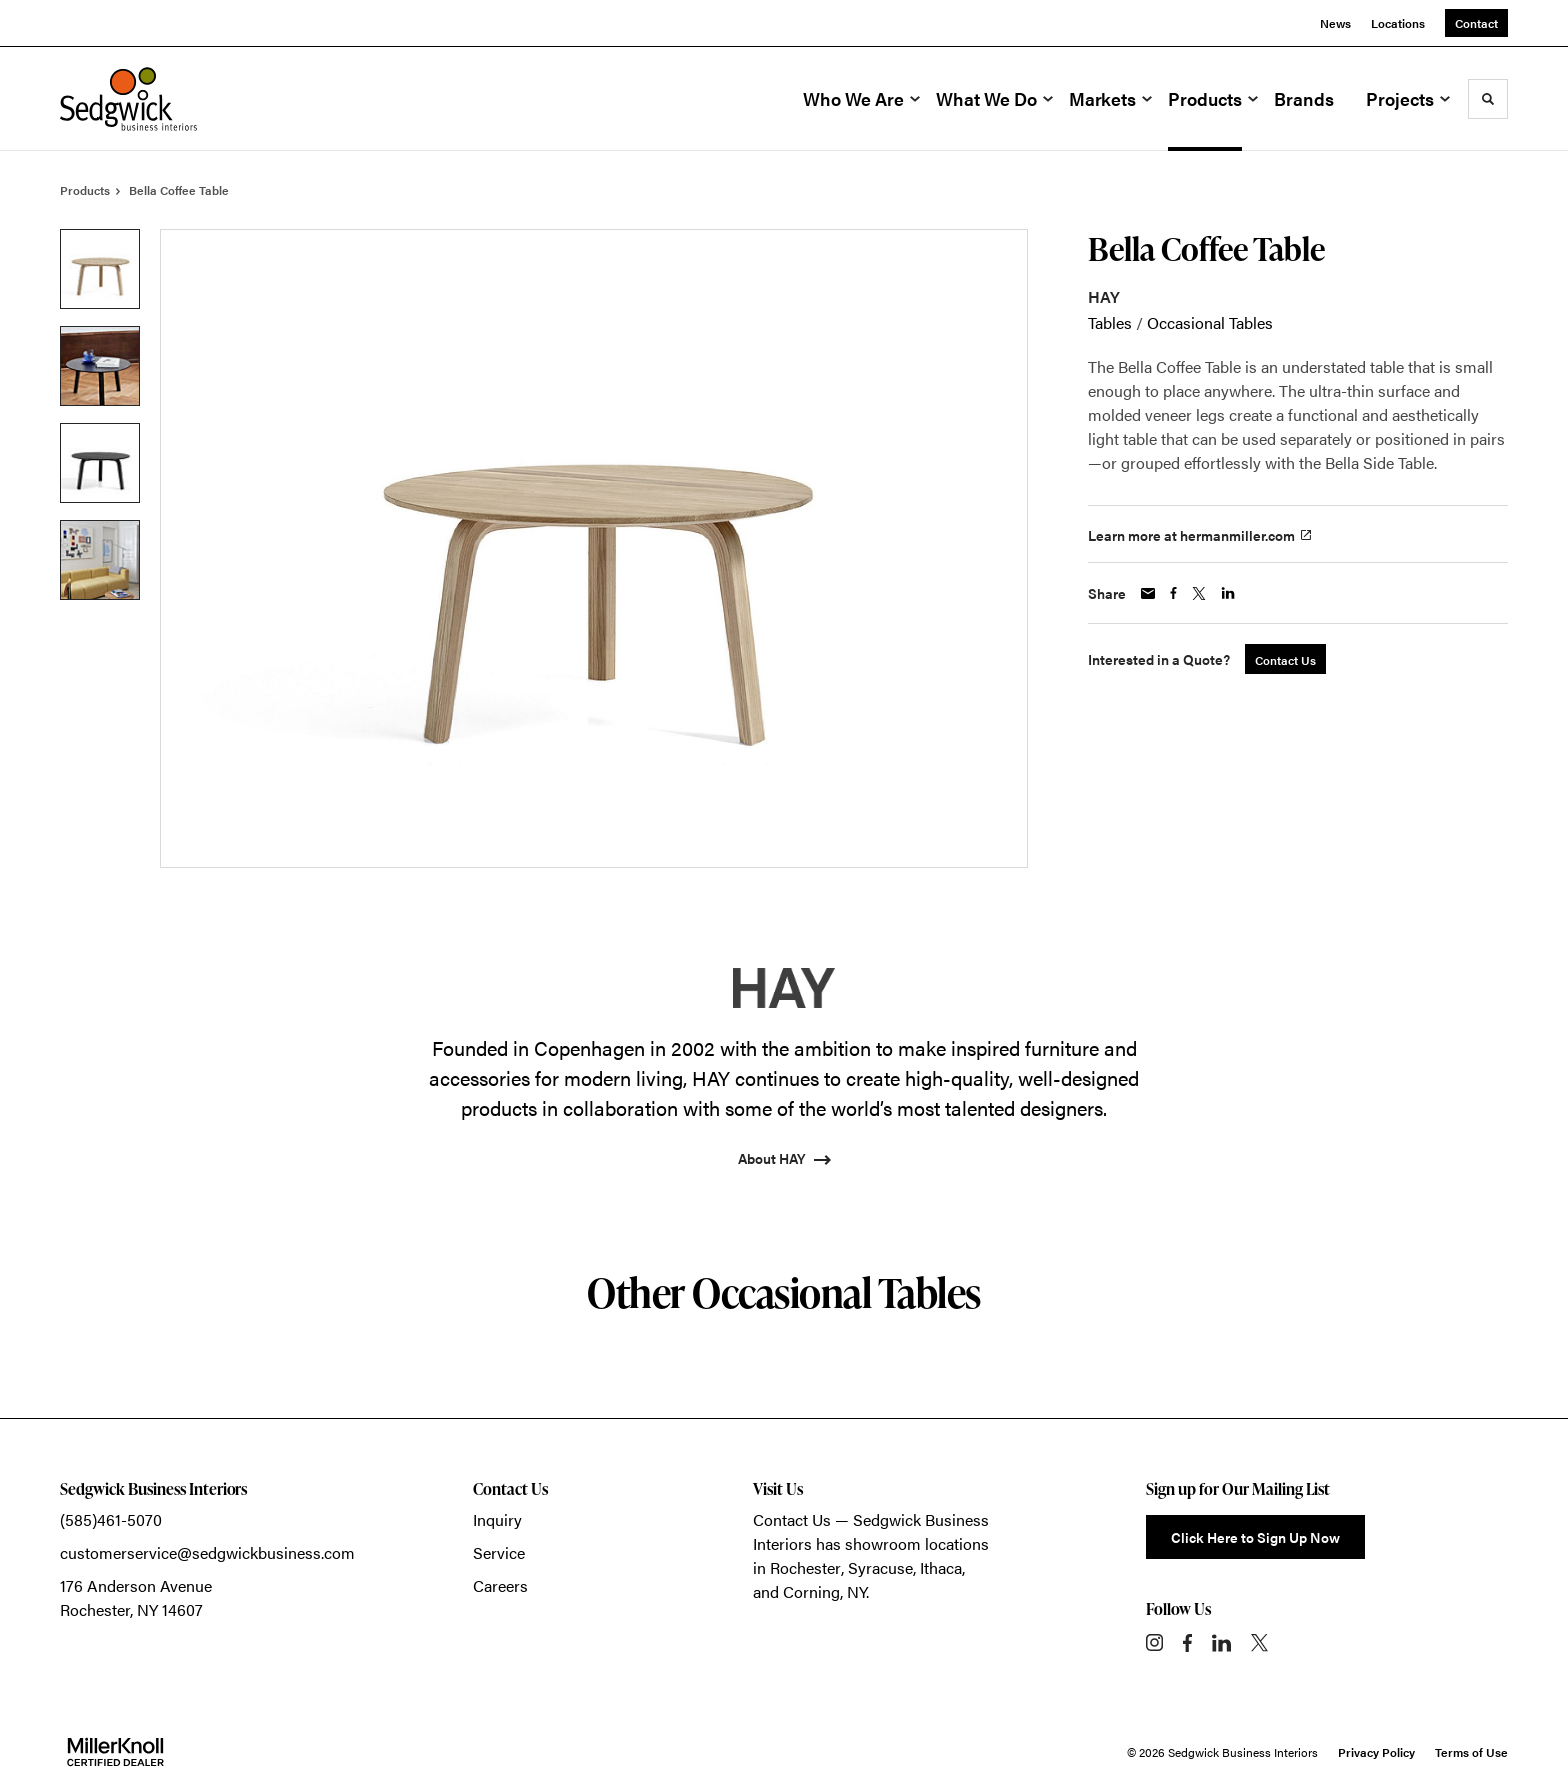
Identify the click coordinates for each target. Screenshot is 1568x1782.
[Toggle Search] (1488, 99)
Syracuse (880, 1567)
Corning (811, 1591)
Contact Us (792, 1519)
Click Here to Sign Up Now (1255, 1537)
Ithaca (941, 1567)
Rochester (805, 1567)
